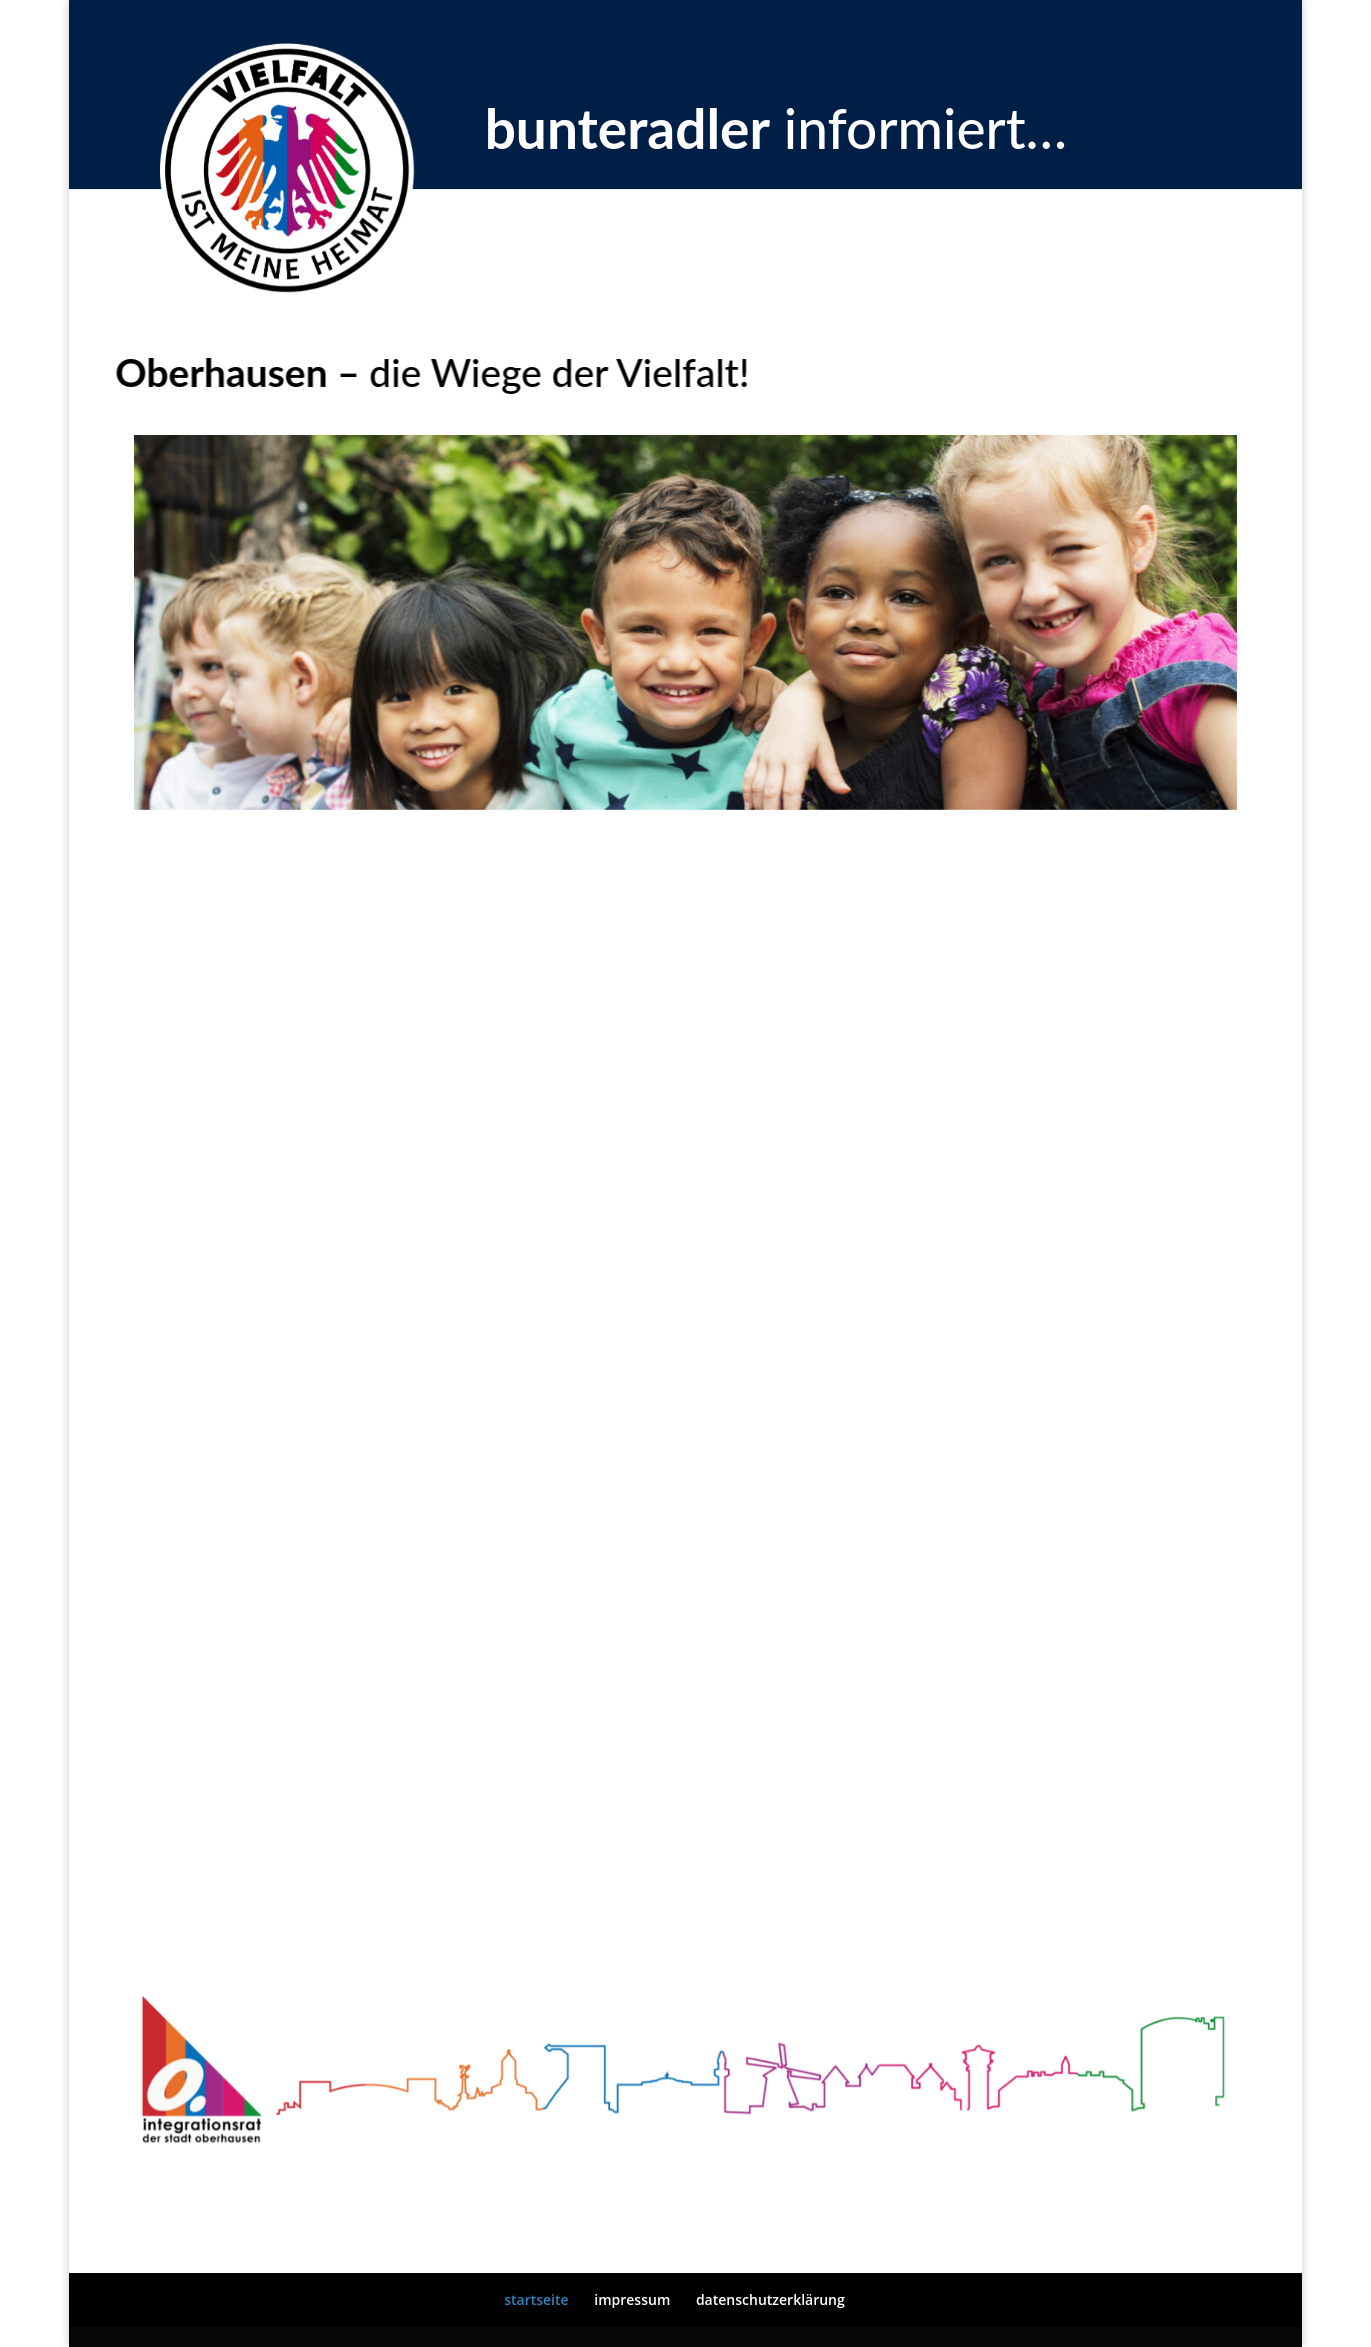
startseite (536, 2299)
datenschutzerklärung (770, 2299)
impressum (632, 2299)
